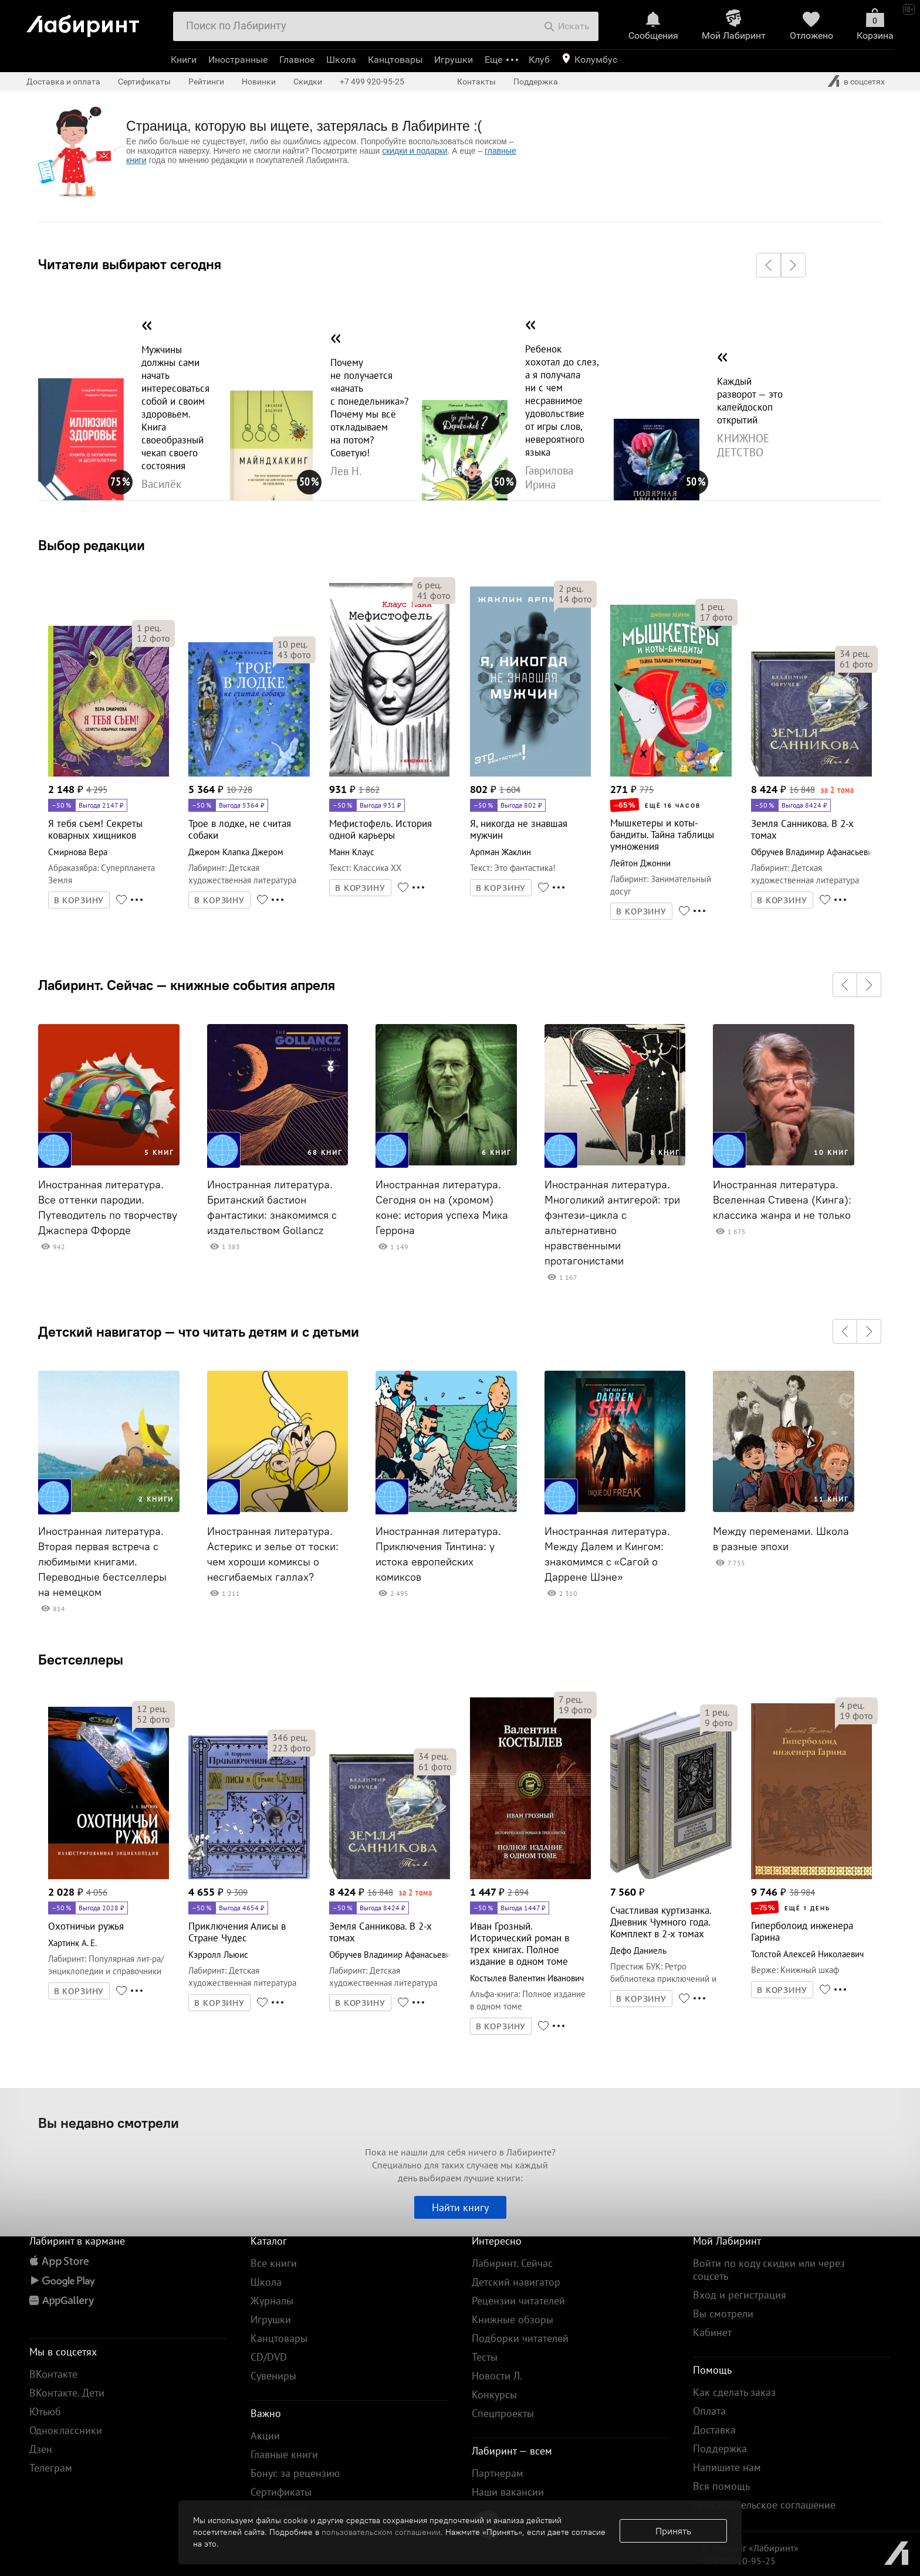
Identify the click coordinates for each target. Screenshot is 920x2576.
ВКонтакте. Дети (66, 2392)
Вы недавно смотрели (108, 2122)
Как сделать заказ (734, 2392)
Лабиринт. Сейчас (512, 2263)
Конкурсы (494, 2394)
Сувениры (273, 2375)
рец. (149, 627)
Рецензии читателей (518, 2300)
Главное (296, 59)
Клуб (539, 59)
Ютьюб (45, 2411)
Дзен (40, 2449)
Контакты (476, 81)
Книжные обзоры (512, 2319)
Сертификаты (144, 81)
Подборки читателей (520, 2338)
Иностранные (238, 59)
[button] (768, 265)
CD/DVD (269, 2357)
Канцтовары (395, 59)
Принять (673, 2531)
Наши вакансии (508, 2492)
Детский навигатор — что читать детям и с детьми (198, 1331)
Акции (265, 2435)
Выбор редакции (91, 545)
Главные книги (284, 2454)
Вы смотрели (723, 2313)
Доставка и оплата (63, 81)
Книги (184, 59)
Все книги (274, 2263)
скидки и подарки (414, 150)
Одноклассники (65, 2430)
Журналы (272, 2300)
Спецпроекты (503, 2413)
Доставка (714, 2429)
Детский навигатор (516, 2282)
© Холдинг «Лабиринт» (750, 2548)
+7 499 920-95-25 (372, 81)
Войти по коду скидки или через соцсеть (769, 2269)
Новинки (259, 81)
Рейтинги (206, 81)
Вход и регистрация (739, 2295)
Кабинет (712, 2332)
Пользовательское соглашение (764, 2504)
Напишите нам (727, 2467)
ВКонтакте (53, 2374)
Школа (341, 59)
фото (153, 638)
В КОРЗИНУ (79, 900)
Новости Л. (497, 2375)
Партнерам (497, 2473)
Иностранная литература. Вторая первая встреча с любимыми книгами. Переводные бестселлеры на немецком (102, 1562)
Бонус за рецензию (295, 2473)
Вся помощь (721, 2486)
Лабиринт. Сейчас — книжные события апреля (186, 985)
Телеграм (50, 2468)
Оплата (709, 2411)
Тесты (485, 2357)
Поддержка (535, 81)
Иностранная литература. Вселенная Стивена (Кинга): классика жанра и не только (782, 1200)
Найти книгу (460, 2207)
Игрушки (453, 59)
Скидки (307, 81)
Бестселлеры (80, 1659)
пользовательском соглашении (381, 2532)
